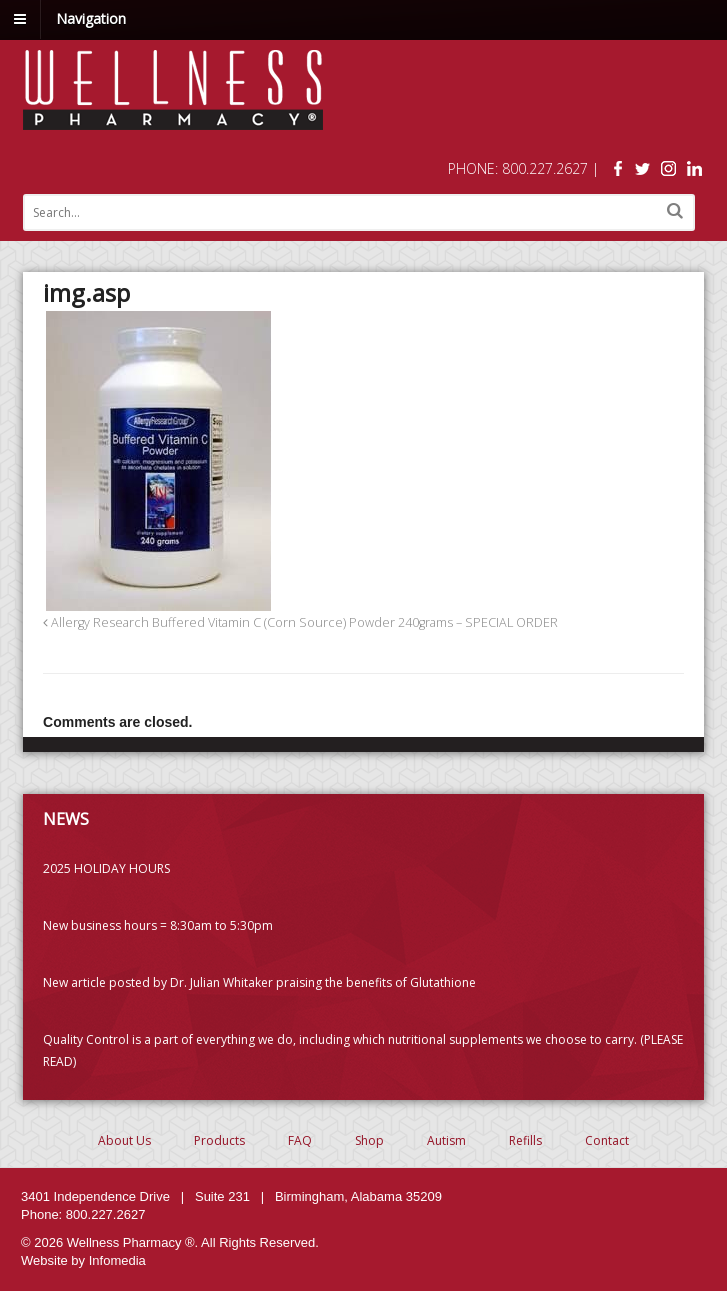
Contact (607, 1140)
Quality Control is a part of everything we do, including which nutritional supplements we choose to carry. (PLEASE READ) (363, 1050)
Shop (369, 1140)
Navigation (91, 18)
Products (219, 1140)
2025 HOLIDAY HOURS (106, 868)
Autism (446, 1140)
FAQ (300, 1140)
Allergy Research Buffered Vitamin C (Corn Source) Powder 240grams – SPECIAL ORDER (300, 622)
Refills (525, 1140)
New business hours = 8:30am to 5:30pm (158, 925)
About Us (124, 1140)
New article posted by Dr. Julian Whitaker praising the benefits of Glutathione (259, 982)
